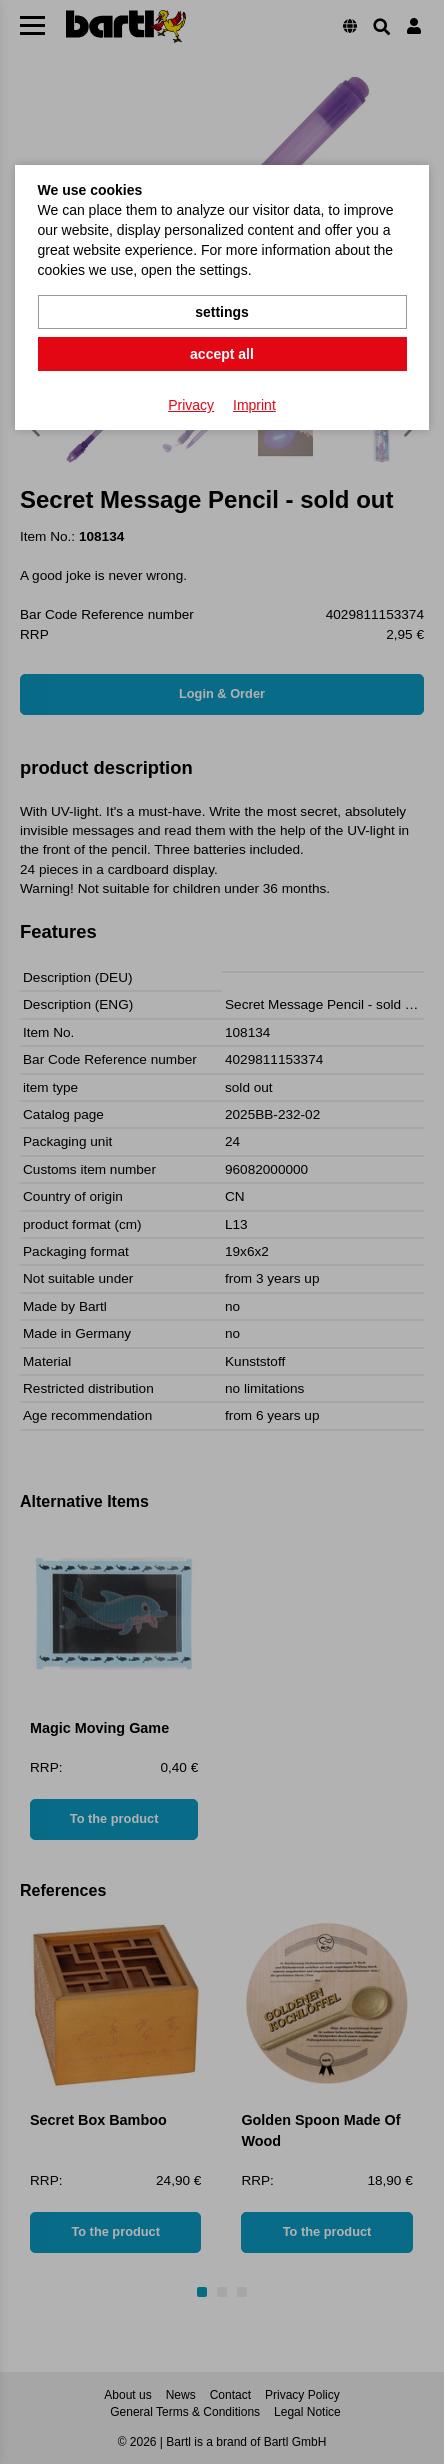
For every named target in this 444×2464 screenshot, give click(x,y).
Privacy (191, 405)
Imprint (254, 405)
